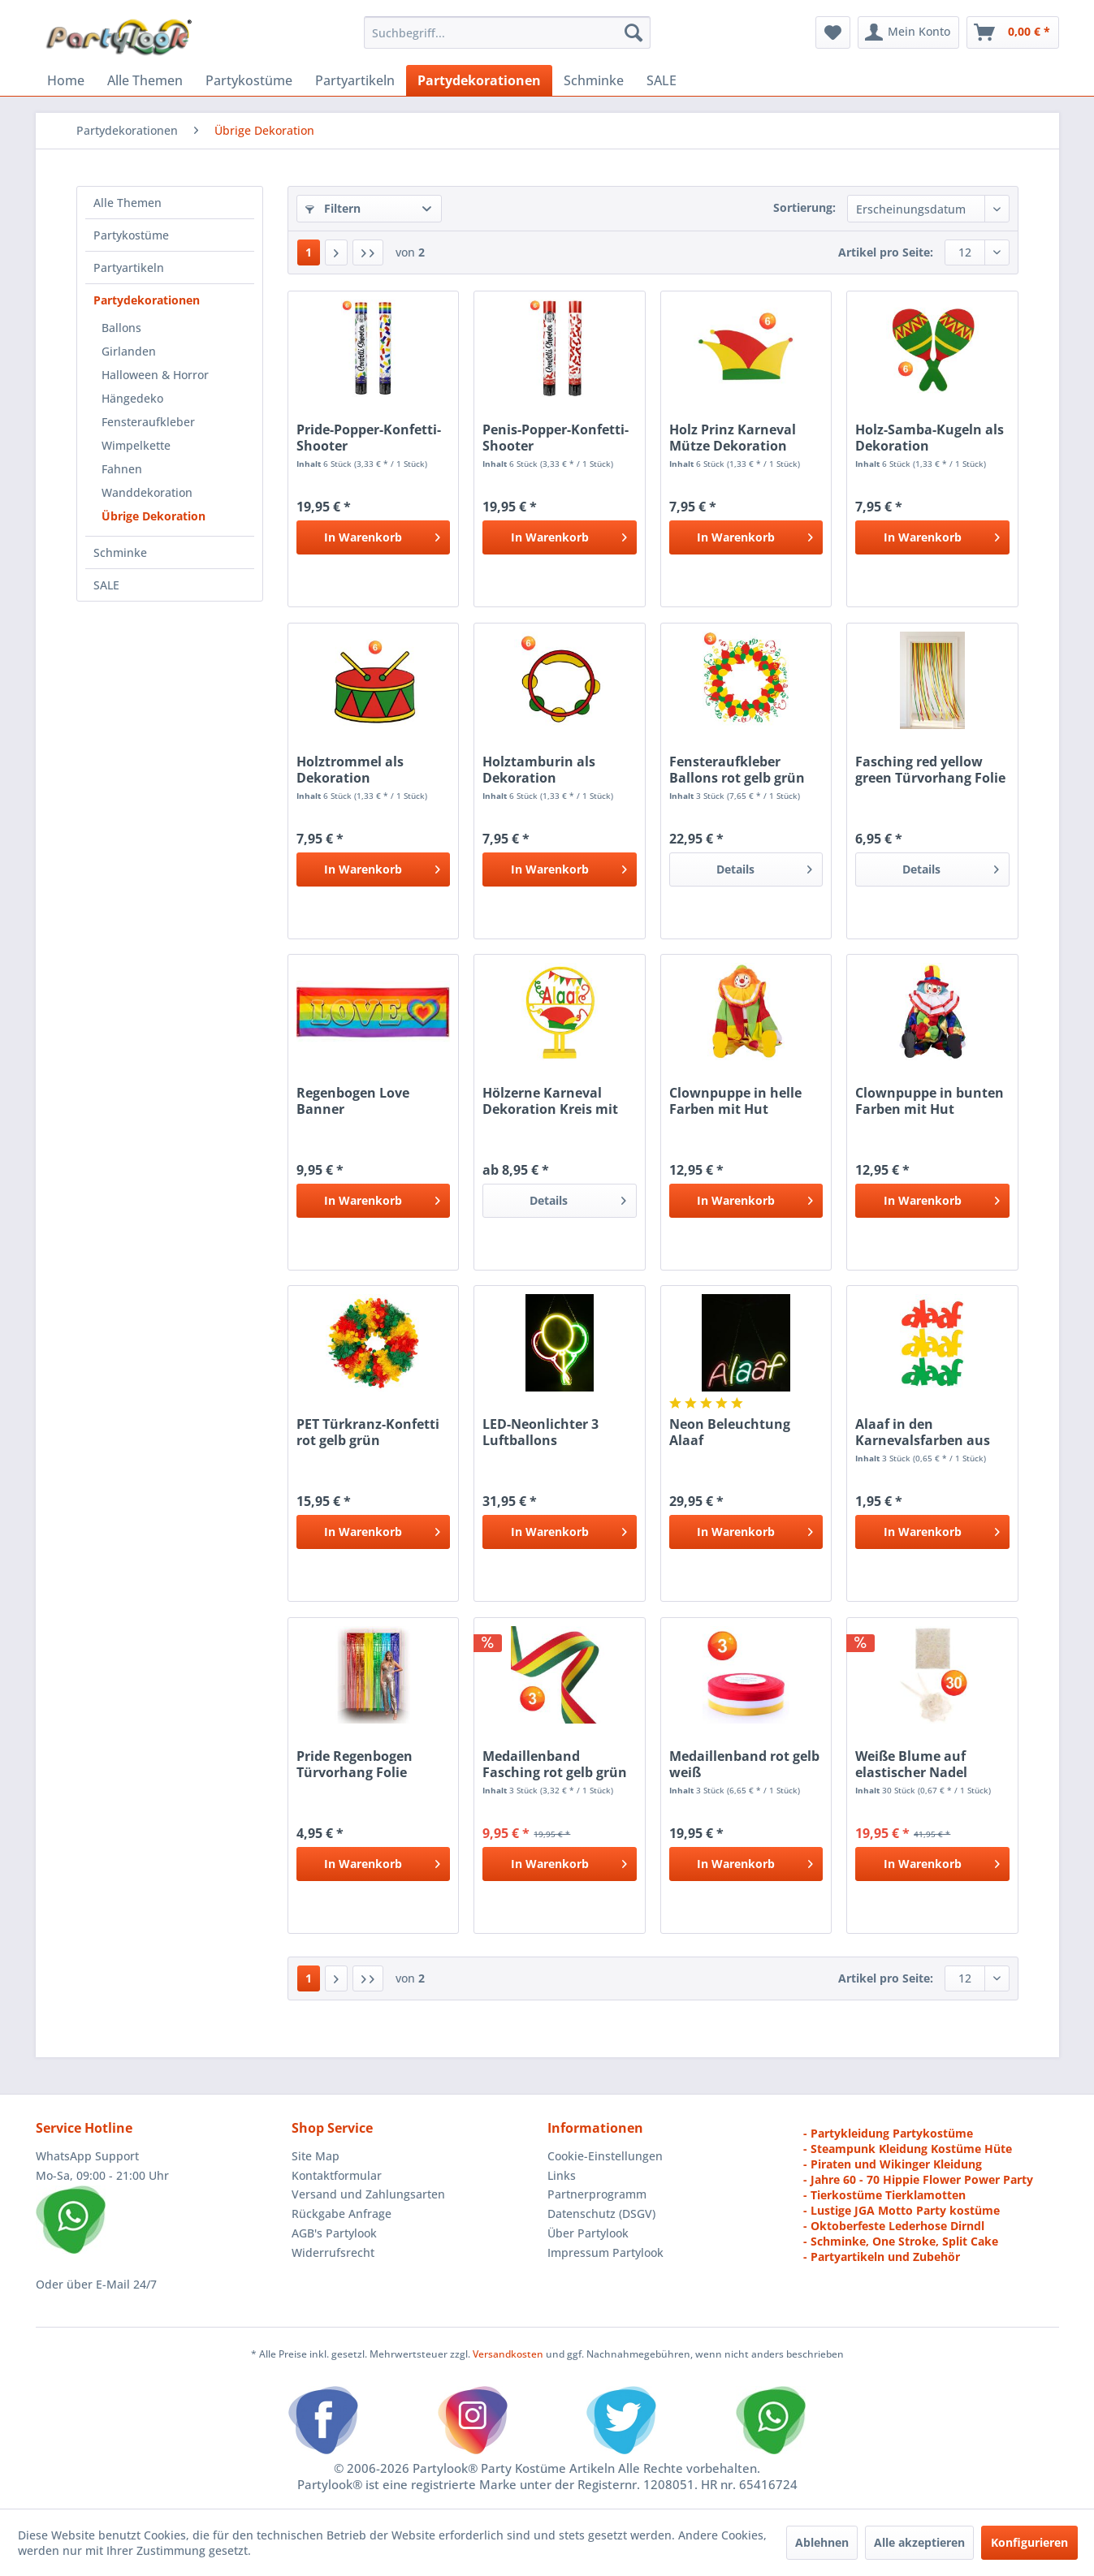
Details (764, 867)
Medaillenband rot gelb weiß (744, 1764)
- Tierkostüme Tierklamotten (884, 2195)
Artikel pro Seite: (885, 252)
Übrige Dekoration (153, 516)
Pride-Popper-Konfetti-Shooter (368, 437)
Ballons (121, 327)
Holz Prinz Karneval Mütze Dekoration (732, 437)
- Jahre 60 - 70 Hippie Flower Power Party (918, 2179)
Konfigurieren (1029, 2542)
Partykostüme (131, 235)
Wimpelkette (136, 445)
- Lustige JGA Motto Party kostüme (901, 2210)
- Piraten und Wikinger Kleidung (892, 2164)
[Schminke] (593, 80)
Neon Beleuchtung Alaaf (729, 1432)
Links (561, 2175)
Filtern (333, 208)
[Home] (66, 80)
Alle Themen (127, 202)
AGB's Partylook (334, 2233)
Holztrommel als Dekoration (350, 769)
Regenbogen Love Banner (352, 1101)
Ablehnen (822, 2542)
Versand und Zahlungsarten (368, 2194)
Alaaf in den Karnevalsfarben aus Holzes (922, 1432)
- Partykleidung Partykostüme (888, 2133)
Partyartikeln (128, 267)
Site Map (315, 2156)
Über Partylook (588, 2233)
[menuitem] (507, 32)
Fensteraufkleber (148, 421)
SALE (106, 585)
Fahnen (122, 469)
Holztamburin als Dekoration (538, 769)
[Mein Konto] (908, 32)
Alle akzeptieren (919, 2542)
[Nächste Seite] (336, 252)
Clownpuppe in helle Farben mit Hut (735, 1101)
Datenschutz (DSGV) (601, 2213)
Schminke (120, 552)
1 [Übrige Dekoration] (308, 252)
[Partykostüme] (249, 80)
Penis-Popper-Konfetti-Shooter (555, 437)
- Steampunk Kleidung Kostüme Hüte (907, 2148)
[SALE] (661, 80)
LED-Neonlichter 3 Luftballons (540, 1432)
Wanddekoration (147, 492)
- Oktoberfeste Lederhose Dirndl (893, 2225)
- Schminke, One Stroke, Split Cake (900, 2241)
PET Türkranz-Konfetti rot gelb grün (367, 1432)
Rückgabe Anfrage (341, 2213)
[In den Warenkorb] (373, 537)
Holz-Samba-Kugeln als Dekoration (929, 437)
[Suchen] (633, 32)
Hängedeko (132, 398)
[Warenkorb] (1012, 32)
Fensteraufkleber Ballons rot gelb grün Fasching (737, 769)
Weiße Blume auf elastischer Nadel (911, 1764)
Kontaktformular (337, 2175)
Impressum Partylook (605, 2252)
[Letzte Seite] (367, 252)
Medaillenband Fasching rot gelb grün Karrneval (554, 1764)
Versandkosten (508, 2354)
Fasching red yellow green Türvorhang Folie (930, 769)
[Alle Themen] (145, 80)
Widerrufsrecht (333, 2252)
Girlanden (129, 351)
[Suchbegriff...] (507, 32)
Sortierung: (804, 207)
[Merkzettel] (832, 32)
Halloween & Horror (155, 374)
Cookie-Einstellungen (605, 2156)
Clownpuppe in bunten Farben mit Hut (929, 1101)
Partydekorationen (146, 300)
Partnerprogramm (596, 2194)
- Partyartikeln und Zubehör (881, 2256)
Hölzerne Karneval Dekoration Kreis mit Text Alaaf (550, 1101)
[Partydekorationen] (479, 80)
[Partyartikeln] (355, 80)
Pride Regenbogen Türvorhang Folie (354, 1764)
